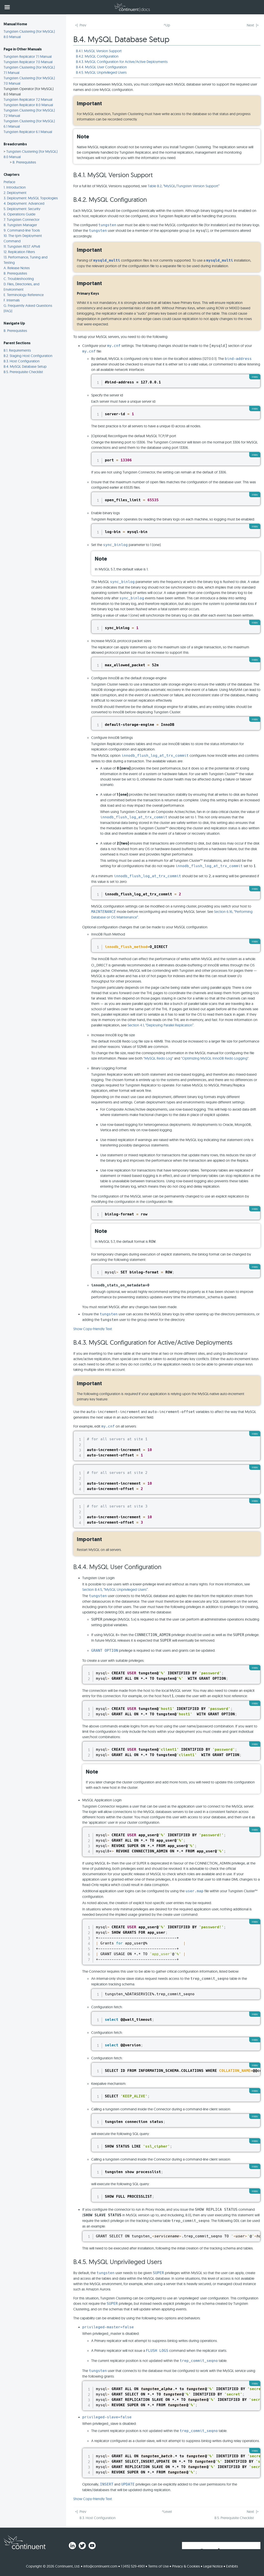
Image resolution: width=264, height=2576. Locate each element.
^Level (167, 2511)
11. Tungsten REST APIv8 (22, 246)
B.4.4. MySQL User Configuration (101, 67)
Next (250, 25)
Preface (9, 182)
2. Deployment (15, 192)
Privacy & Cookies (186, 2566)
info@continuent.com (100, 2566)
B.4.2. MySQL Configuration (97, 56)
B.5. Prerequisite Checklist (23, 372)
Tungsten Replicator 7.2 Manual (28, 99)
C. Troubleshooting (19, 278)
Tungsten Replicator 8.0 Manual (28, 105)
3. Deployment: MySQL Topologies (31, 198)
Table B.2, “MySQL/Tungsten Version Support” (183, 186)
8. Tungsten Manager (20, 225)
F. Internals (12, 300)
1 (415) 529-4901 (133, 2566)
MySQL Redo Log (158, 1058)
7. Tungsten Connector (21, 219)
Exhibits (232, 2566)
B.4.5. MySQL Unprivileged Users (101, 72)
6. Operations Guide (19, 214)
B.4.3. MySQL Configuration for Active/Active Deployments (122, 61)
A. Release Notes (17, 268)
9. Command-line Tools (22, 230)
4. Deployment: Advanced (24, 203)
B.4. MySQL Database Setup (25, 366)
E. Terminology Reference (24, 294)
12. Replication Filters (19, 251)
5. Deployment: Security (22, 208)
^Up (167, 25)
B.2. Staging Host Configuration (28, 355)
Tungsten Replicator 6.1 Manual (28, 131)
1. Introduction (15, 187)
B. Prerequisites (24, 162)
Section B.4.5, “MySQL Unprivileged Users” (115, 1589)
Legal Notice (213, 2566)
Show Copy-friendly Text (92, 1329)
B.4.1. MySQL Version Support (99, 51)
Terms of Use (158, 2566)
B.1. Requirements (17, 350)
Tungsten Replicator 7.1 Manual (28, 56)
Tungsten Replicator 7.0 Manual (28, 62)
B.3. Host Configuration (22, 361)
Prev (83, 25)
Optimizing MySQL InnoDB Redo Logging (214, 1058)
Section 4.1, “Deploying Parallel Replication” (160, 1025)
